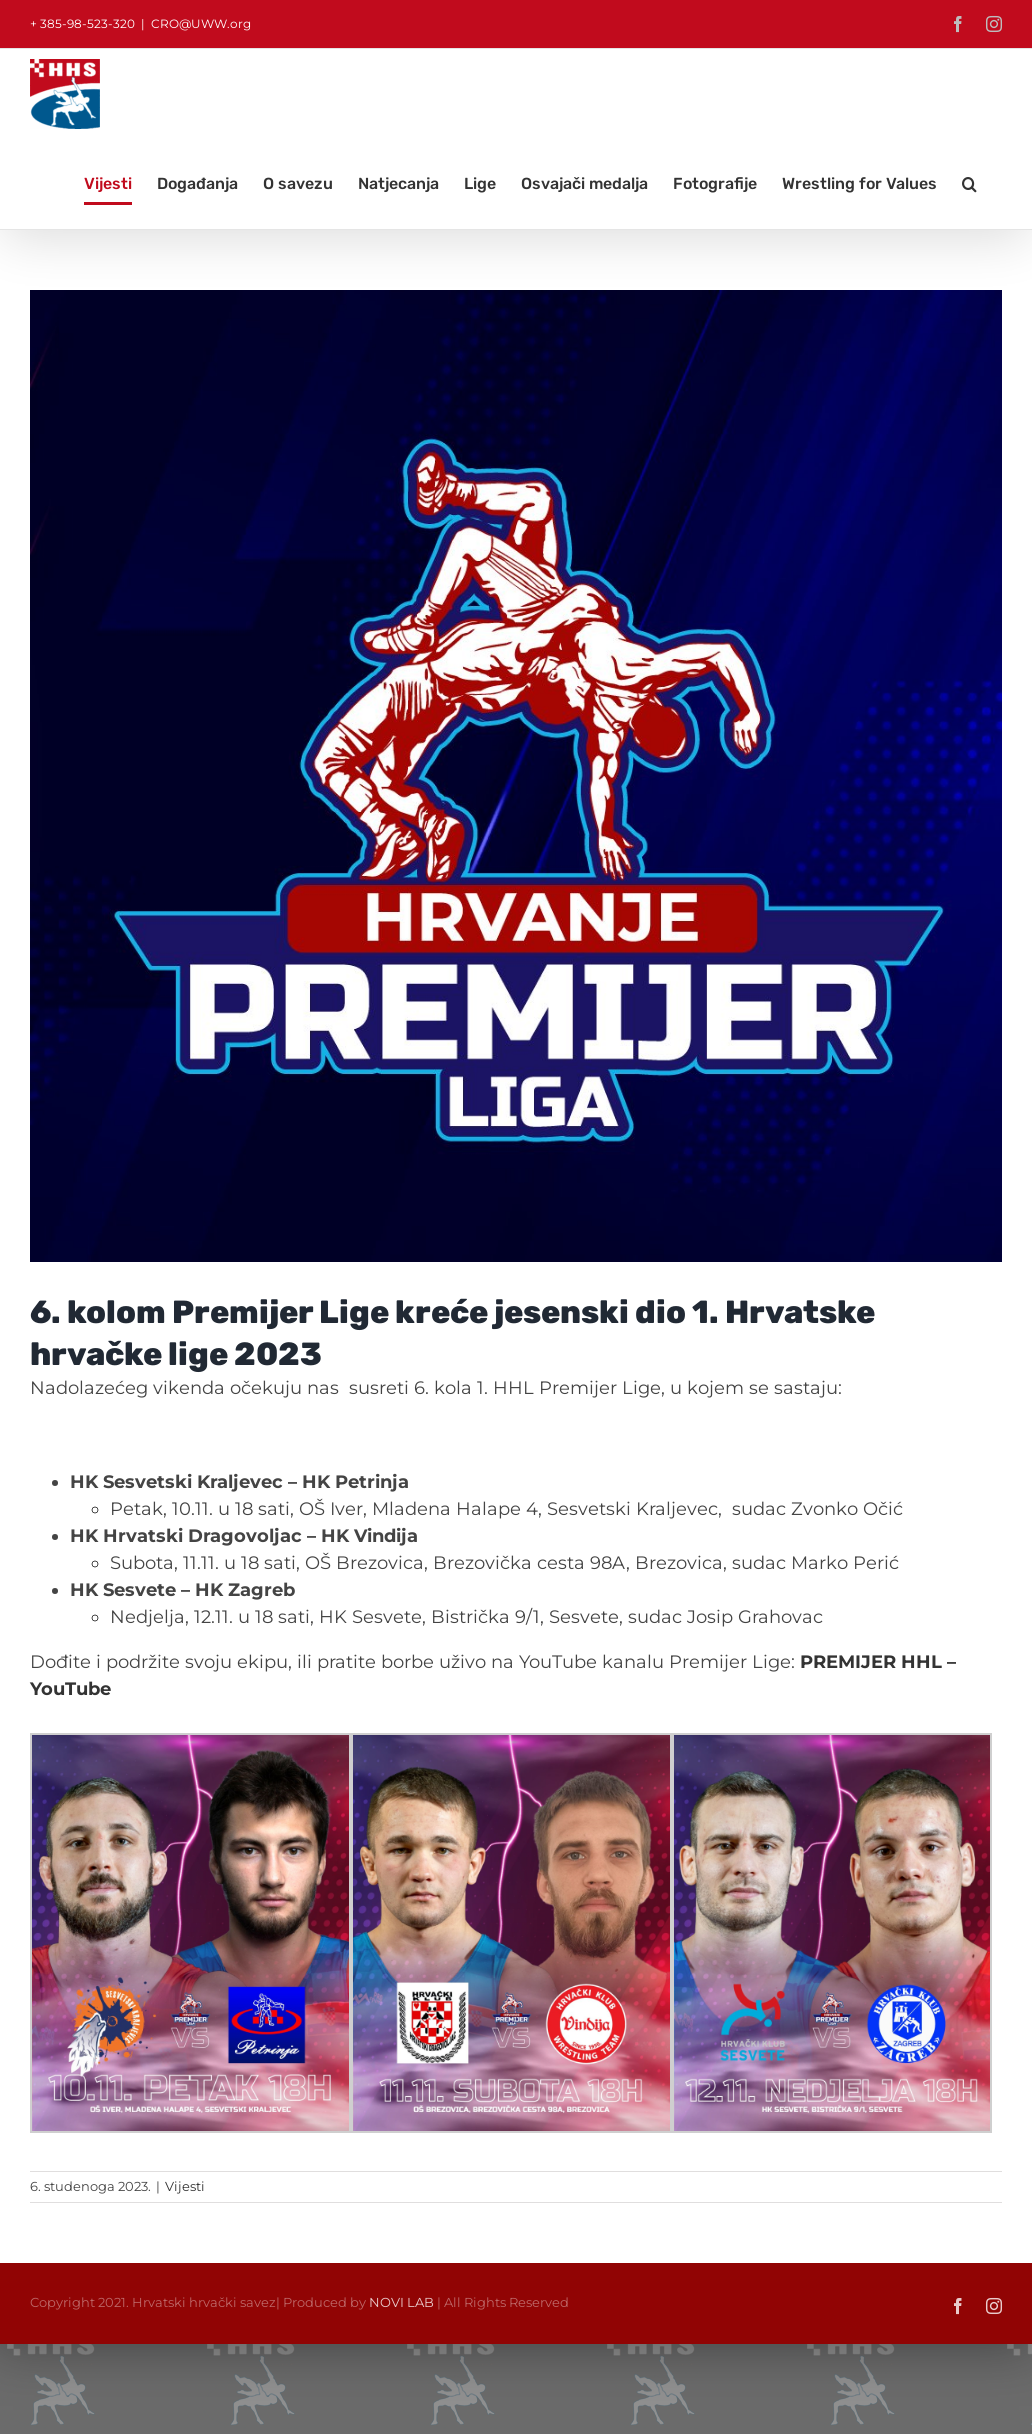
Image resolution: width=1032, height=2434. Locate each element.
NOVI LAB (401, 2302)
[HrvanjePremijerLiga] (516, 776)
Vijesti (185, 2186)
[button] (969, 184)
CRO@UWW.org (201, 23)
